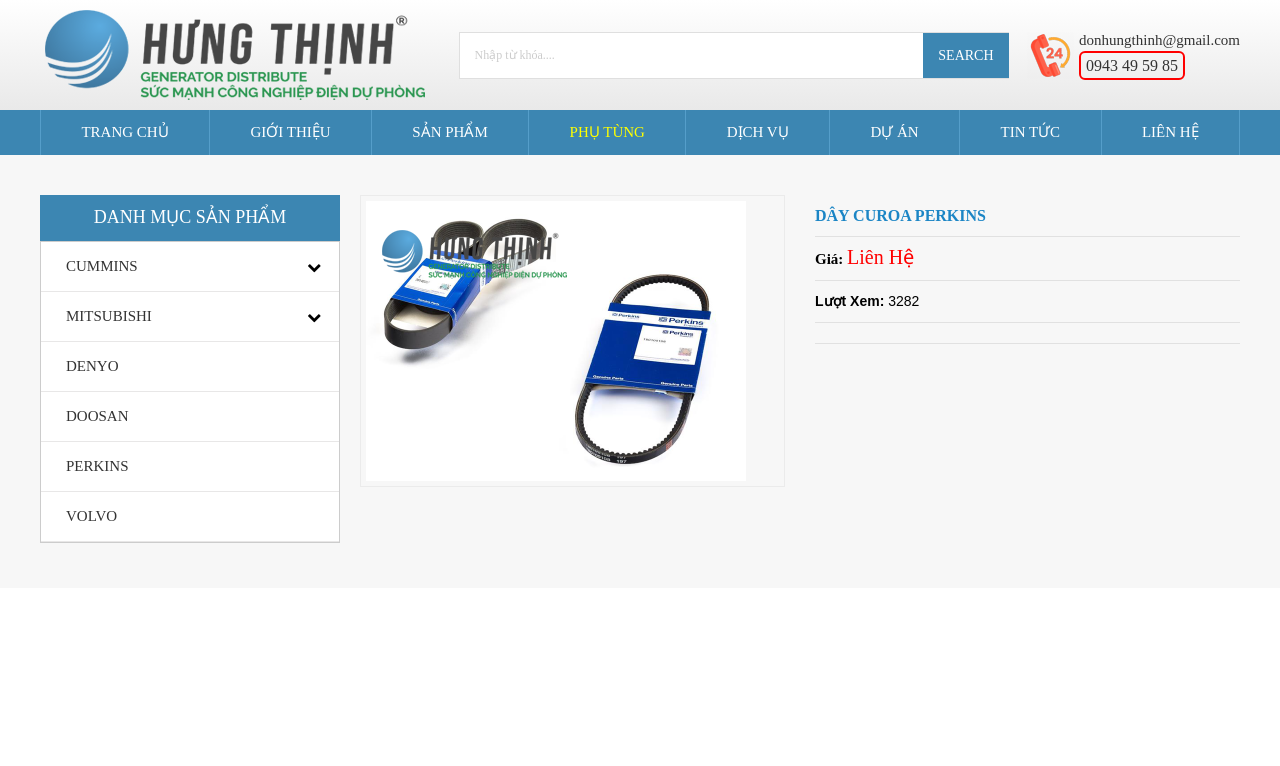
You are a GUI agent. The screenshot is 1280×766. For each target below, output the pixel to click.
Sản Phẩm (449, 132)
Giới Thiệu (290, 132)
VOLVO (91, 516)
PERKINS (97, 466)
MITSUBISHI (109, 316)
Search (965, 55)
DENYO (92, 366)
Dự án (894, 132)
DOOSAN (97, 416)
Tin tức (1030, 132)
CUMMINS (102, 266)
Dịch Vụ (758, 132)
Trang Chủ (124, 132)
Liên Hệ (1170, 132)
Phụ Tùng (607, 132)
